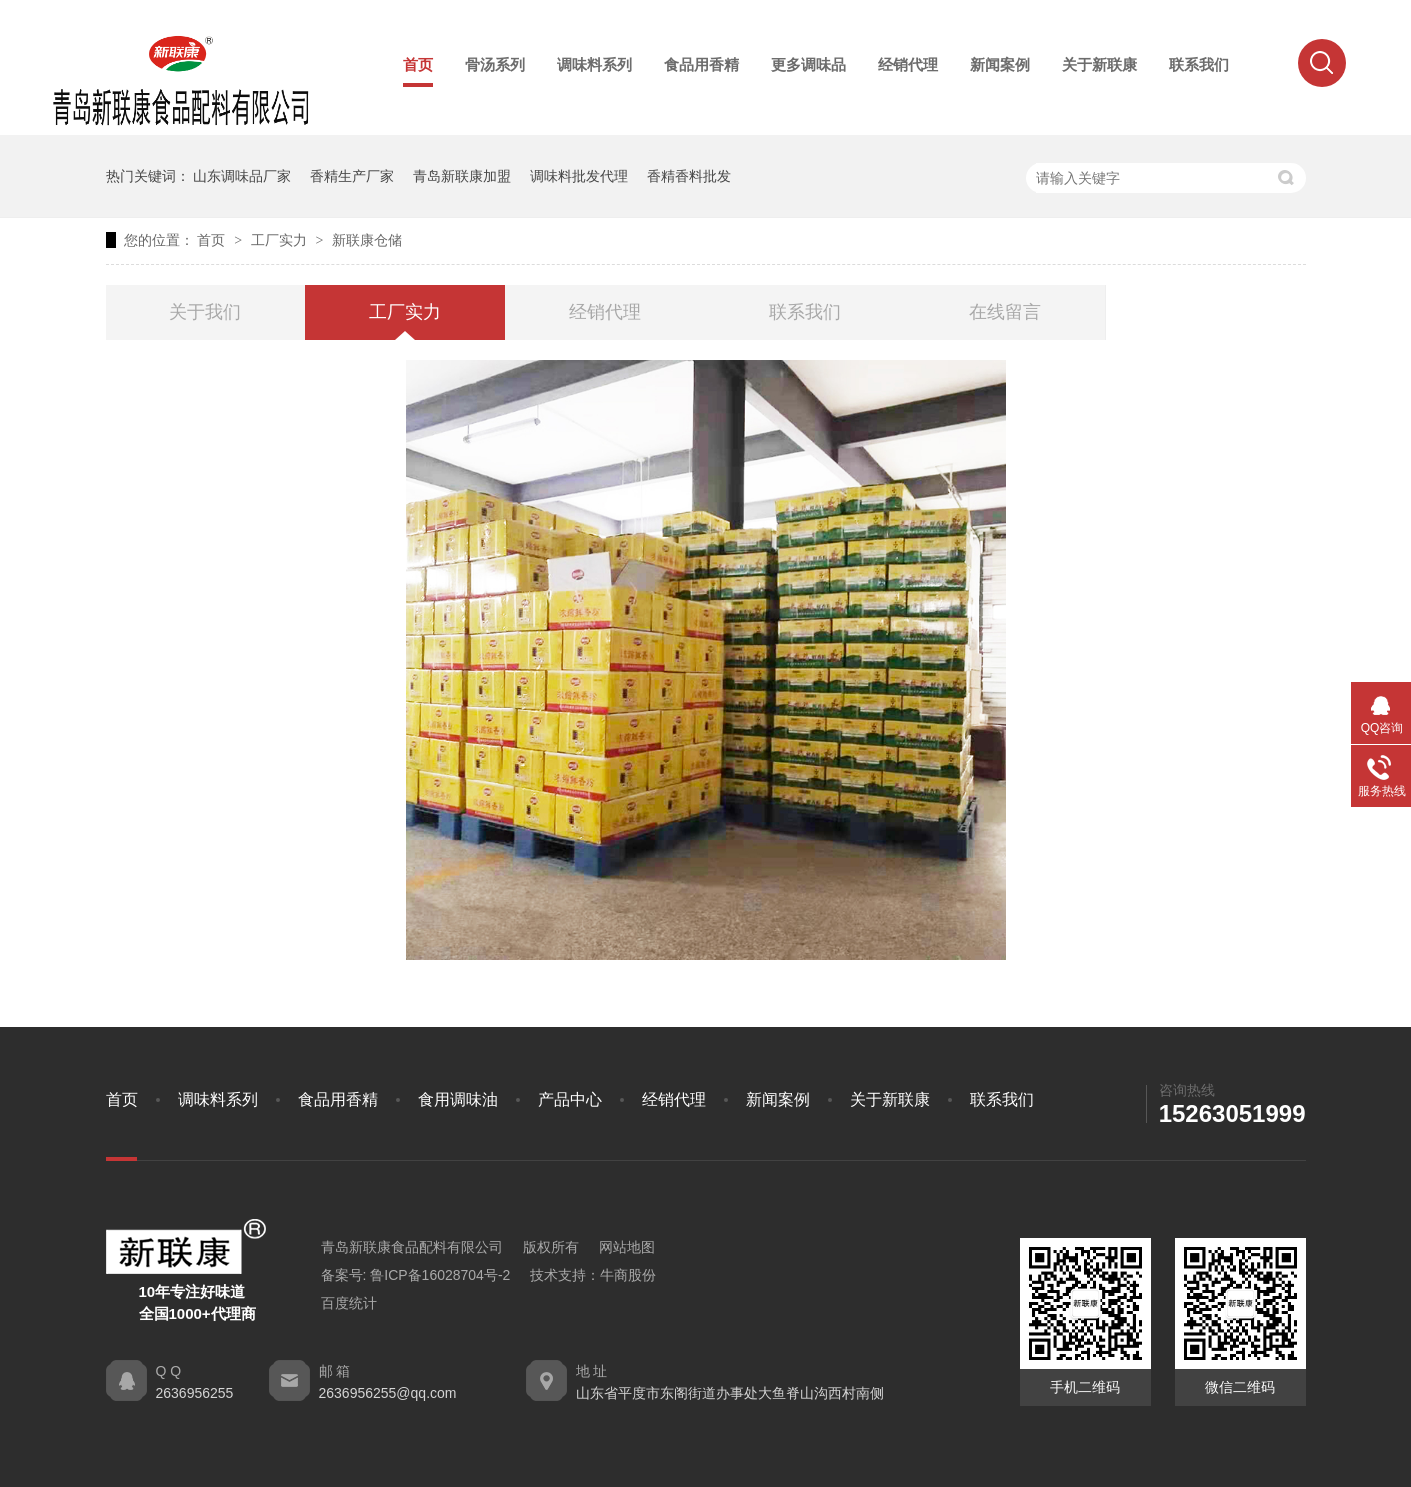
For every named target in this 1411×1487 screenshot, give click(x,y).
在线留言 (1005, 312)
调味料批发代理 (579, 176)
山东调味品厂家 (242, 176)
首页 (418, 64)
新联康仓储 (367, 240)
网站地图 (627, 1247)
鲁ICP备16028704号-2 (440, 1275)
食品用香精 (701, 64)
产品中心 (570, 1099)
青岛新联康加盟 (462, 176)
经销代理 (908, 64)
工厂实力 (281, 240)
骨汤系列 (495, 64)
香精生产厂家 (352, 176)
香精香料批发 (689, 176)
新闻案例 (1000, 64)
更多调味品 (808, 64)
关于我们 (205, 312)
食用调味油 (458, 1099)
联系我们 (1199, 64)
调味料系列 (594, 64)
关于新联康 (1099, 64)
